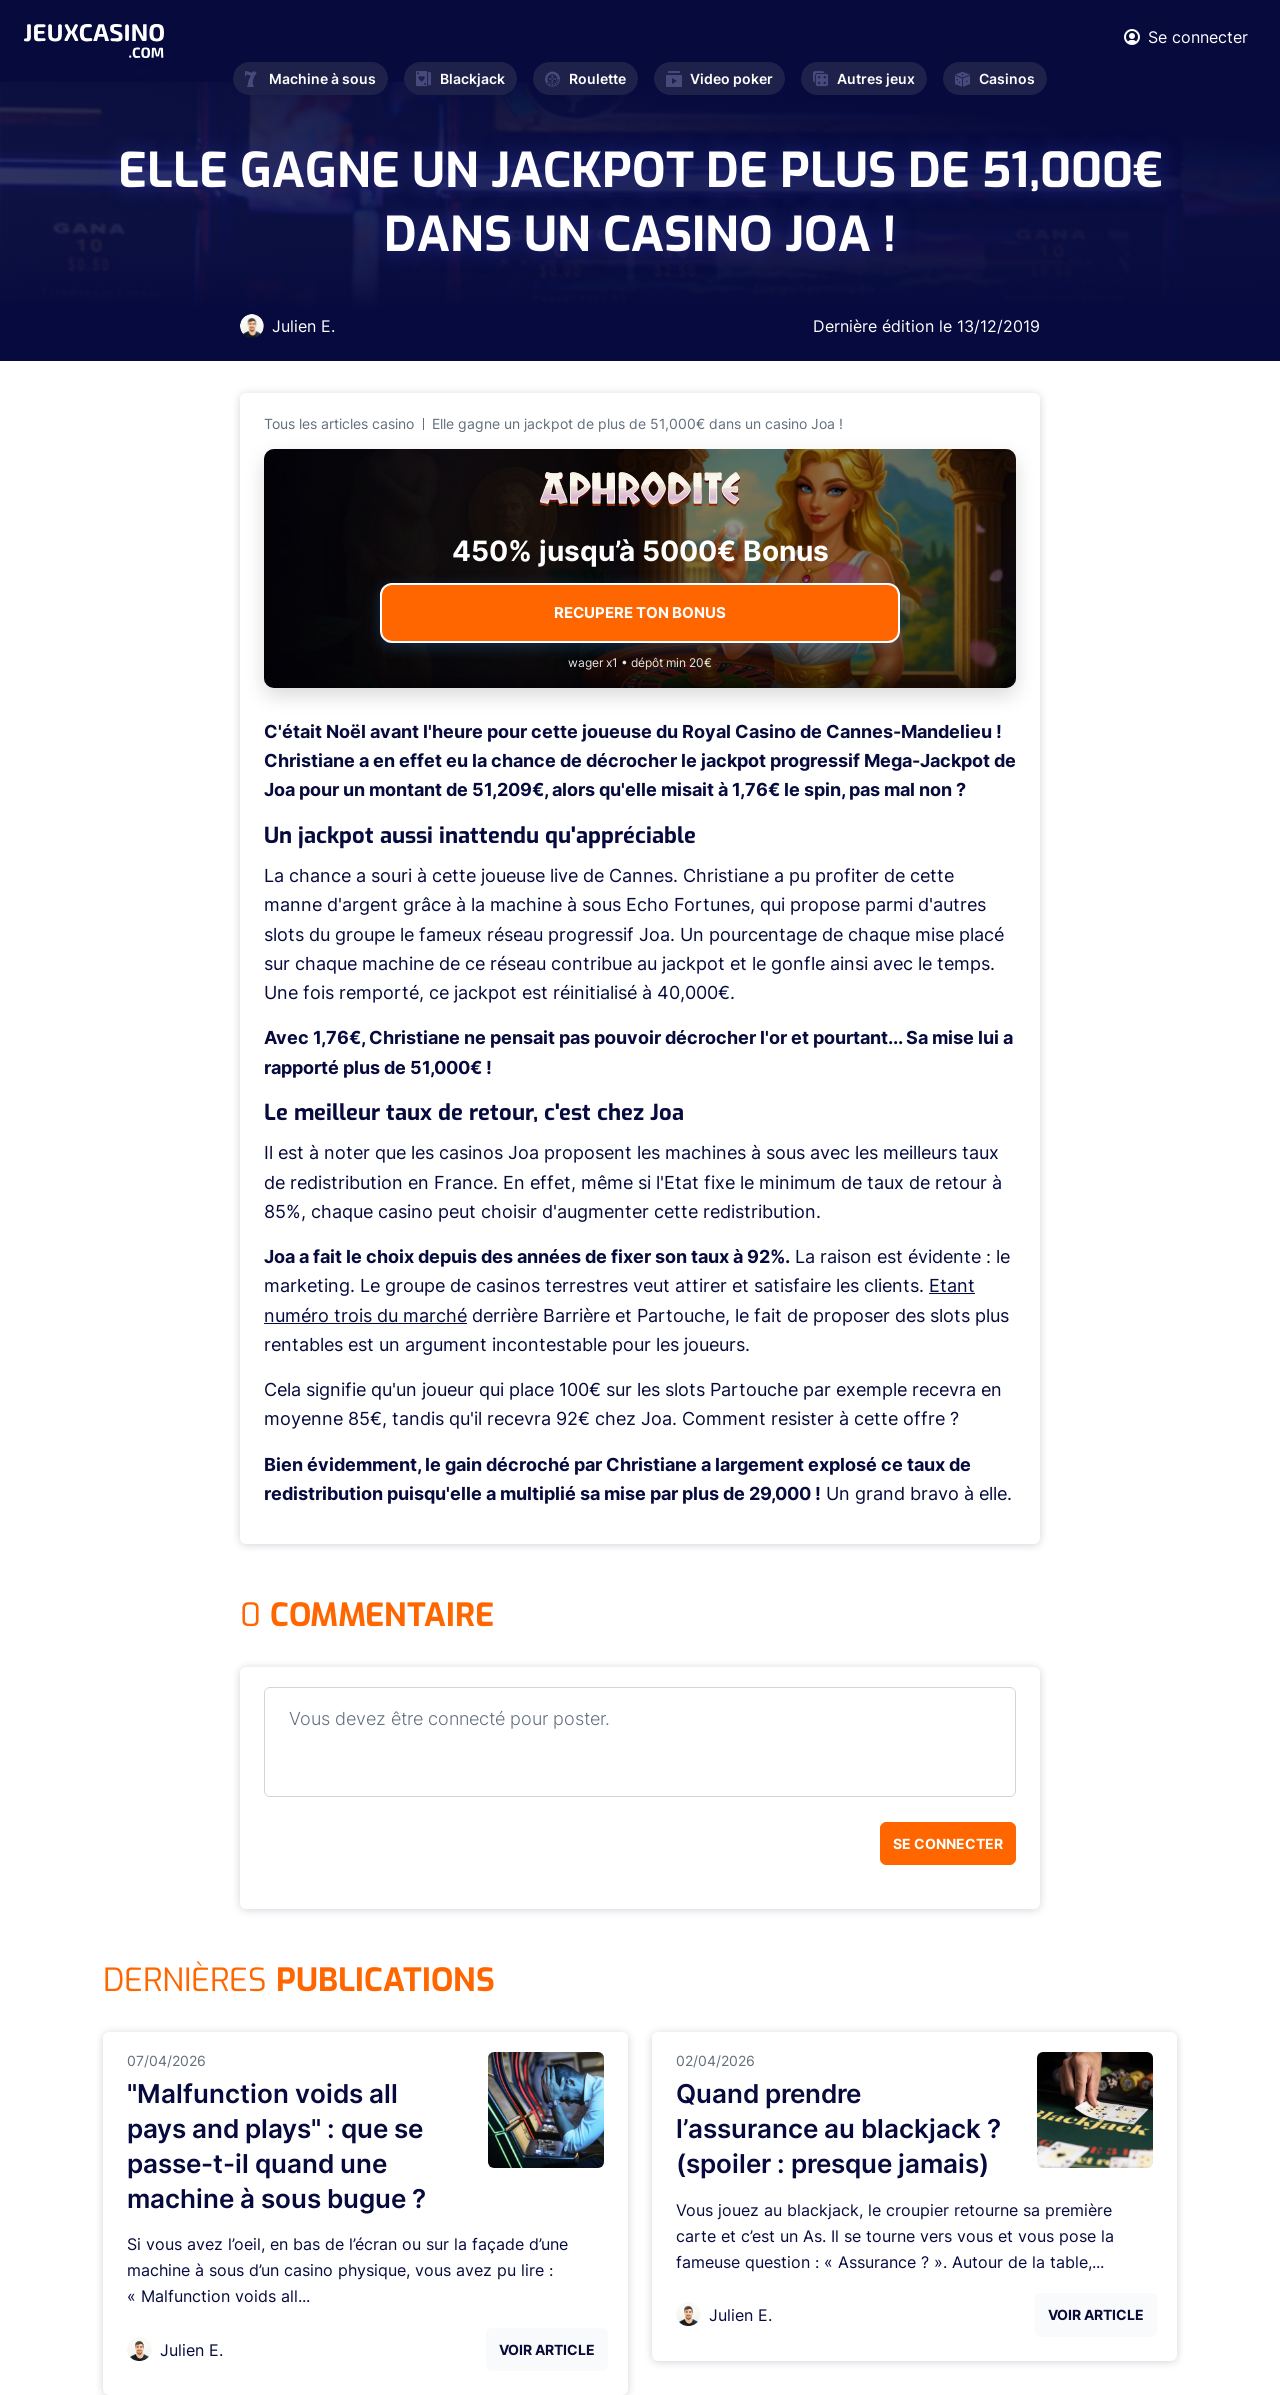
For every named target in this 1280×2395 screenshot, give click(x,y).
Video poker (719, 78)
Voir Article (547, 2349)
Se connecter (948, 1843)
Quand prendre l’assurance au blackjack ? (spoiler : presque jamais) (838, 2128)
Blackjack (460, 78)
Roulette (585, 78)
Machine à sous (310, 78)
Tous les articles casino (339, 423)
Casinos (995, 78)
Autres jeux (864, 78)
